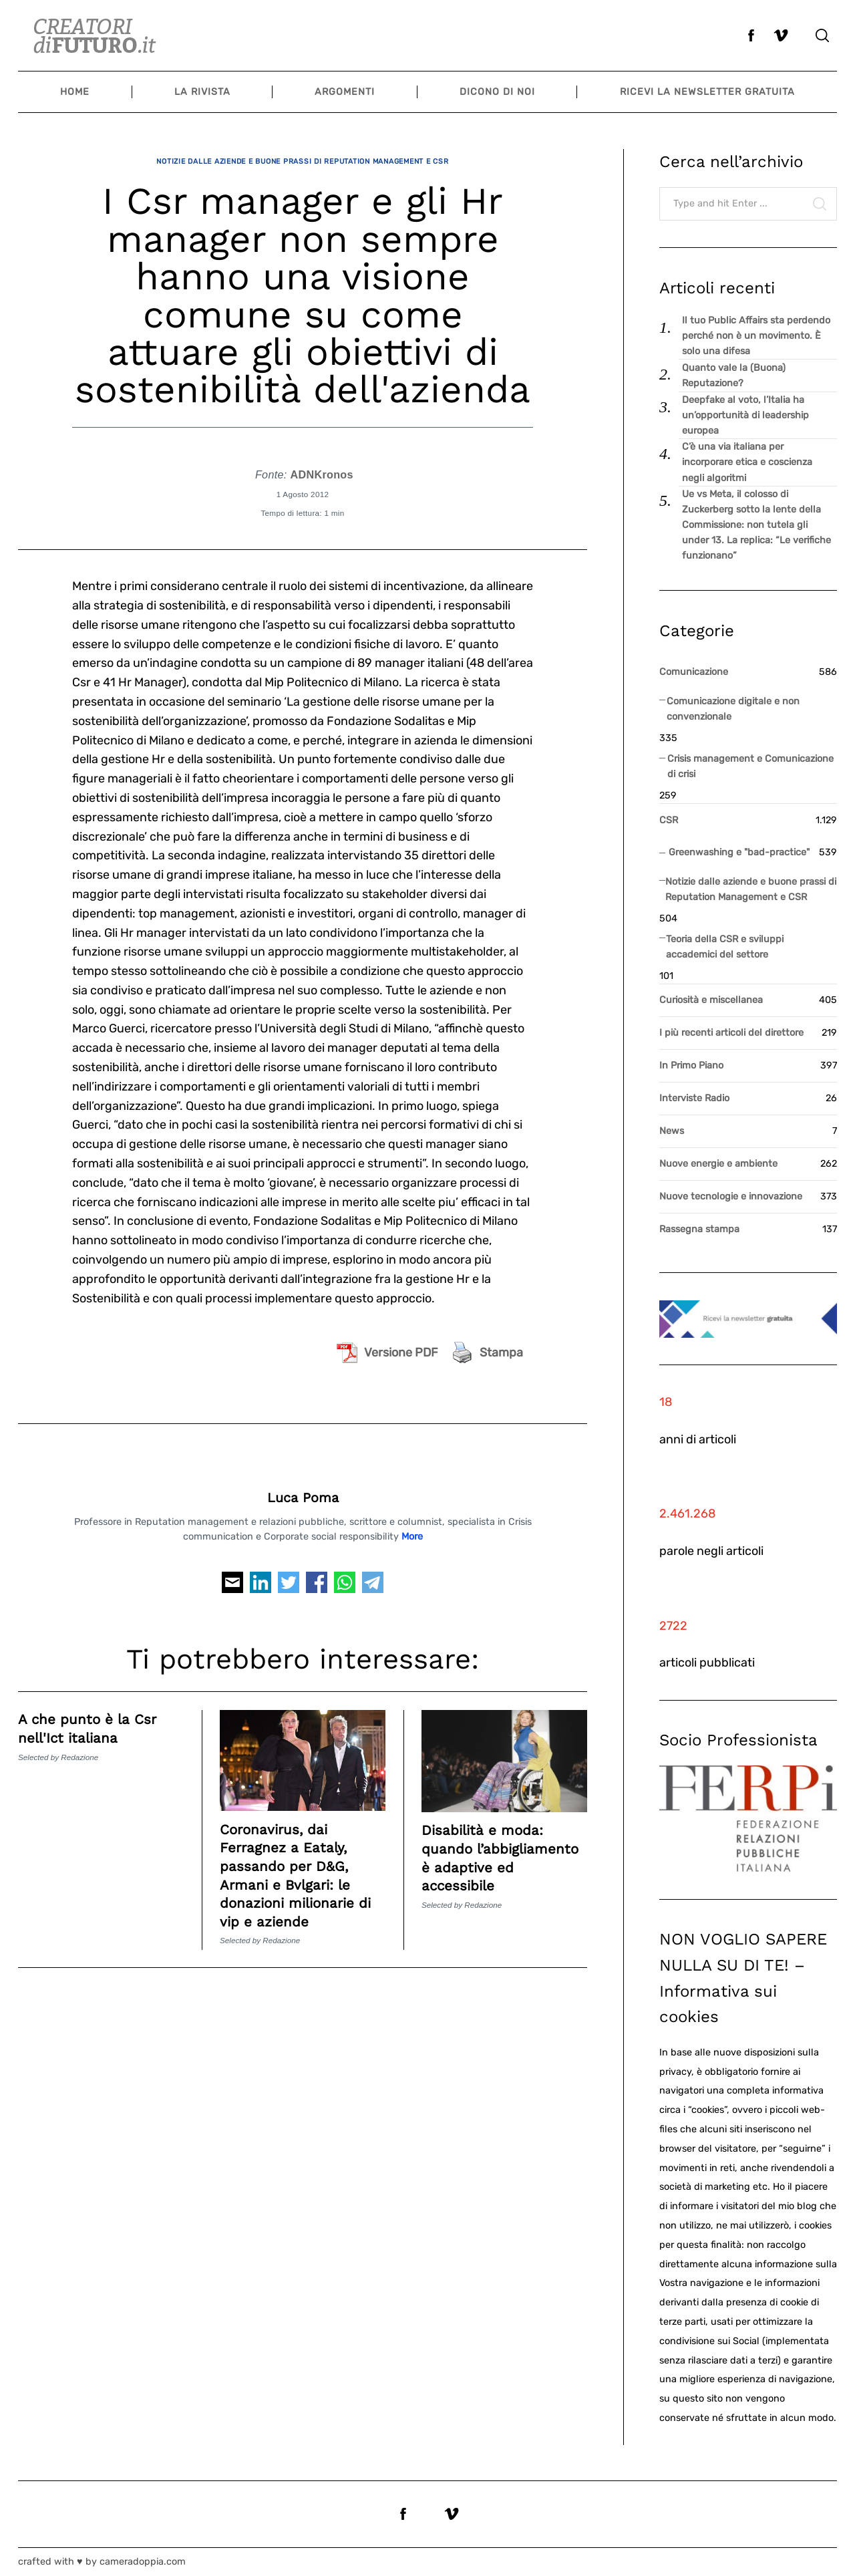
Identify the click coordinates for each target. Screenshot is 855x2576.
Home (75, 92)
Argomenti (345, 92)
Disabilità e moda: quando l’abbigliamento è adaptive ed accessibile (488, 1855)
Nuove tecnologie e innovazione (730, 1196)
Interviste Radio (694, 1098)
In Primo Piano (691, 1065)
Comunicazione (693, 672)
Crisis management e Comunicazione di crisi (750, 766)
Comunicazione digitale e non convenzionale (733, 709)
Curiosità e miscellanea (711, 1000)
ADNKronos (321, 462)
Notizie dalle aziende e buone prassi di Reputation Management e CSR (302, 155)
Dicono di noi (497, 92)
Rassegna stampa (699, 1229)
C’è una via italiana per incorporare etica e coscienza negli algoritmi (747, 462)
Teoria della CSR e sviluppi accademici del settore (725, 947)
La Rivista (202, 92)
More (412, 1524)
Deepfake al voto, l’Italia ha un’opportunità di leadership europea (745, 415)
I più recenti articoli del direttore (731, 1032)
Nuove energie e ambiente (718, 1163)
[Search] (822, 35)
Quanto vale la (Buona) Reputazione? (734, 375)
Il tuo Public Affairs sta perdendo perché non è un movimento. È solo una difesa (756, 336)
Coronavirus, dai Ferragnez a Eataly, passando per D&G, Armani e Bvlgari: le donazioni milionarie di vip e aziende (295, 1863)
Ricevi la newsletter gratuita (707, 92)
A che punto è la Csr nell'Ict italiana (94, 1717)
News (671, 1131)
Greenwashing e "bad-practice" (739, 852)
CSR (668, 820)
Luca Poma (303, 1485)
